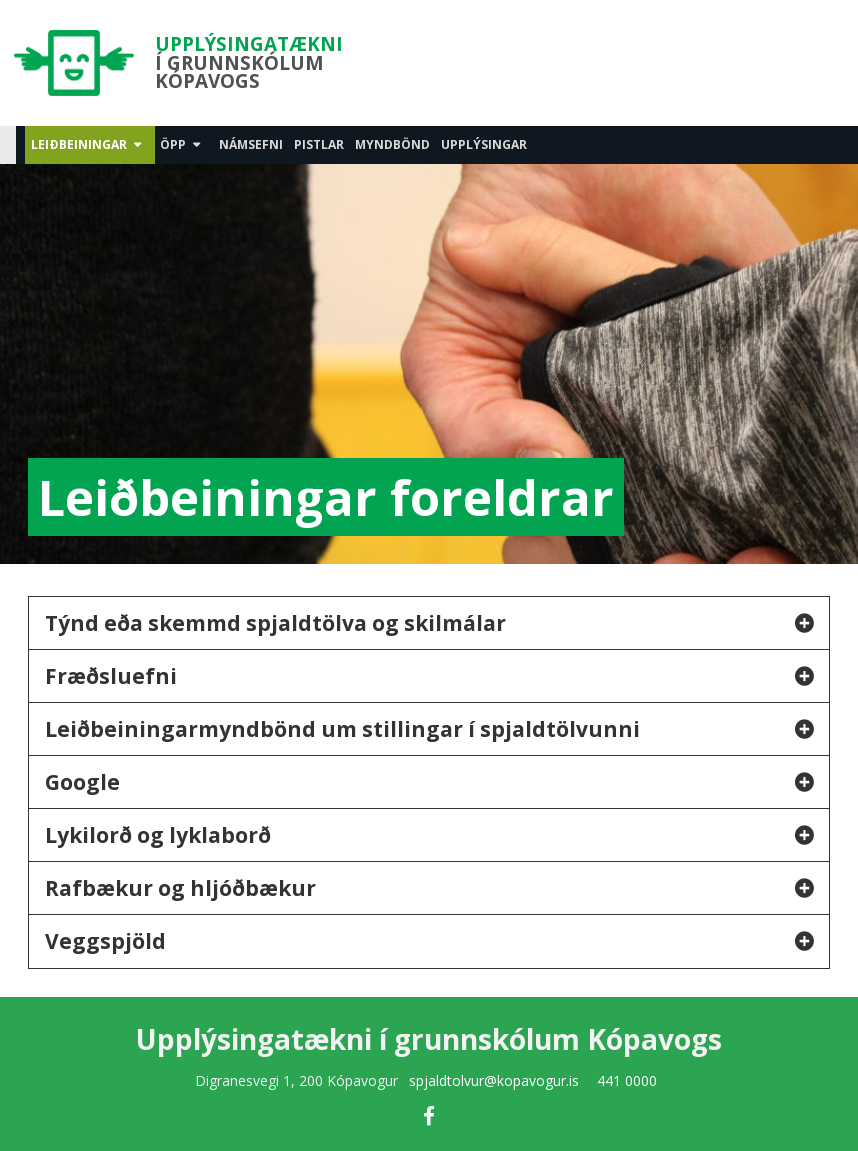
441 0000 (627, 1080)
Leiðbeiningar (79, 144)
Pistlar (319, 144)
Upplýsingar (484, 144)
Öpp (173, 144)
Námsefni (251, 144)
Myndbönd (392, 144)
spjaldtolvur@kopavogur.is (494, 1080)
